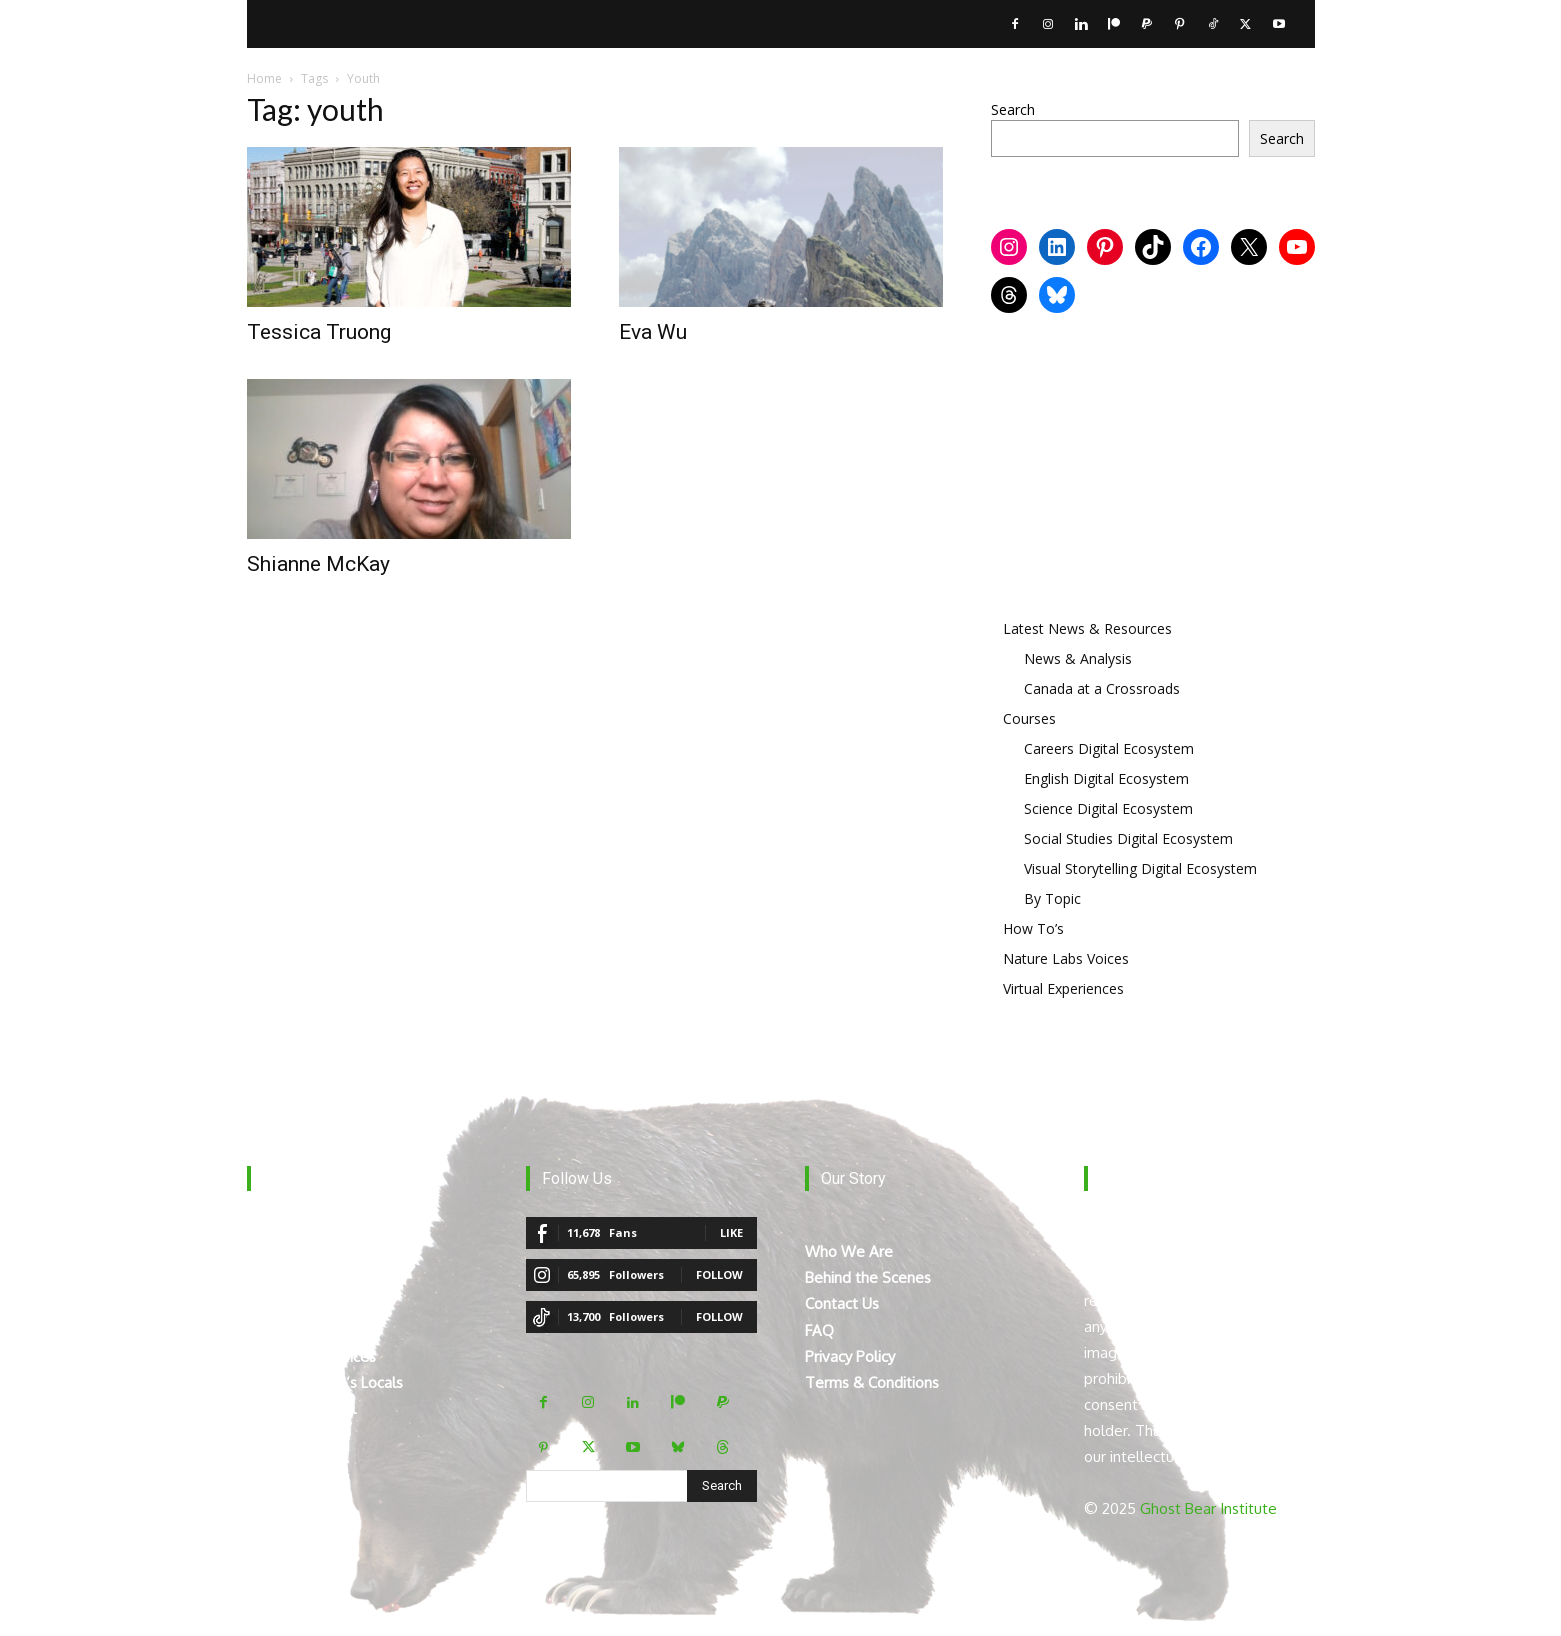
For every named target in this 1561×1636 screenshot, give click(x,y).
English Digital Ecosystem (1106, 778)
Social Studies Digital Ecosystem (1128, 838)
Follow (719, 1274)
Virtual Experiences (1063, 988)
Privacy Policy (850, 1356)
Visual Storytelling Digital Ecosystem (1140, 868)
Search (1013, 109)
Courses (1029, 718)
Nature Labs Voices (1066, 958)
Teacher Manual (301, 1408)
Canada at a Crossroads (1102, 688)
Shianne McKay (318, 564)
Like (731, 1232)
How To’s (1033, 928)
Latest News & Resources (1087, 628)
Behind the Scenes (868, 1277)
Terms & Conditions (872, 1382)
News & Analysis (1078, 658)
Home (264, 78)
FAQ (819, 1330)
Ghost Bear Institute (1208, 1508)
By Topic (1052, 898)
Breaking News (297, 1277)
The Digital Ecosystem (323, 1251)
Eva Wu (653, 332)
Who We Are (849, 1251)
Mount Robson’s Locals (325, 1382)
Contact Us (842, 1303)
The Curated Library (313, 1330)
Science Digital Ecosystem (1108, 808)
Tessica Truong (319, 332)
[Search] (722, 1486)
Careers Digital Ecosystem (1109, 748)
